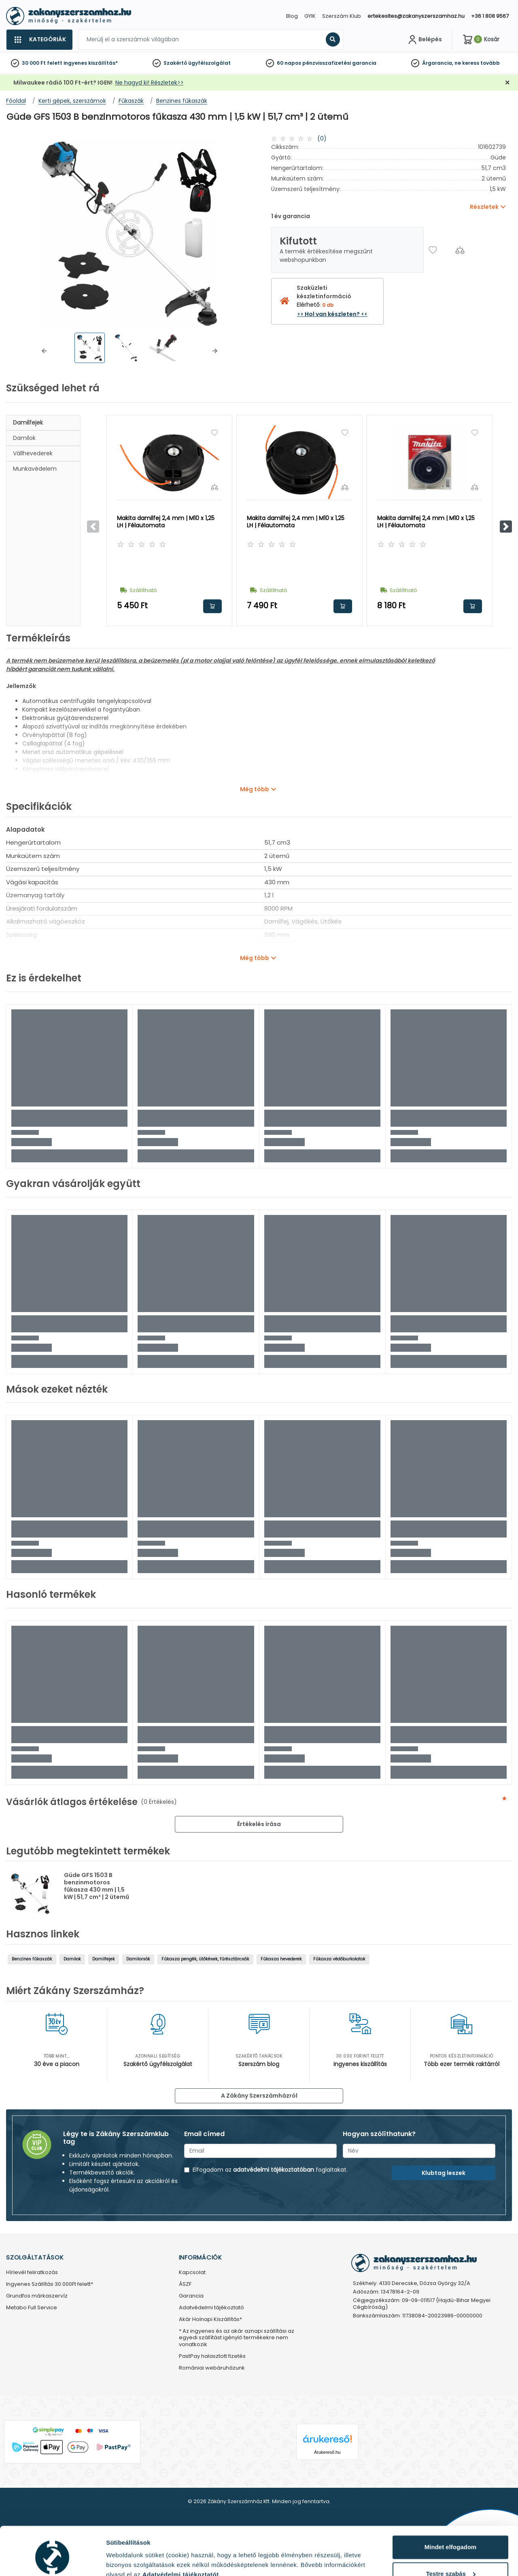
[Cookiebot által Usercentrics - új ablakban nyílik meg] (52, 2560)
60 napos (289, 62)
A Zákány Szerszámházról (259, 2096)
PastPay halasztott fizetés (212, 2356)
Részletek (120, 2560)
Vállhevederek (33, 453)
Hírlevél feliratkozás (32, 2272)
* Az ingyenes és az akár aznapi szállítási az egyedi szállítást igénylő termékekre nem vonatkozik (236, 2338)
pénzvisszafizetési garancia (339, 62)
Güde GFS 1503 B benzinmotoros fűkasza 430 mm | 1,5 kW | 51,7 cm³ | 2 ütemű (96, 1886)
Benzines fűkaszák (32, 1959)
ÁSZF (185, 2284)
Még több (254, 789)
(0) (322, 138)
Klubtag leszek (443, 2173)
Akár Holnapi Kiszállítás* (210, 2319)
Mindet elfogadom (450, 2510)
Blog (292, 16)
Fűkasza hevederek (281, 1959)
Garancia (191, 2296)
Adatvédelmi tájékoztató (211, 2307)
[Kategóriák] (39, 40)
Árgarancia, (437, 62)
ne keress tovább (477, 62)
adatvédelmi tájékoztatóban (273, 2170)
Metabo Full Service (31, 2307)
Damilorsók (138, 1959)
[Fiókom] (424, 40)
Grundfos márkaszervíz (37, 2296)
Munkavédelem (35, 469)
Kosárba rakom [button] (212, 606)
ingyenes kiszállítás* (91, 62)
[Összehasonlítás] (460, 250)
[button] (44, 351)
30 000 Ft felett (42, 62)
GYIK (310, 16)
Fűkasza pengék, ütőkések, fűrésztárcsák (205, 1959)
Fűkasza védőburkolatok (339, 1959)
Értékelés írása (259, 1824)
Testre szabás (451, 2536)
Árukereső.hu (327, 2452)
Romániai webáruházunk (212, 2368)
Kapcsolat (192, 2272)
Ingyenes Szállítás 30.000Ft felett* (49, 2284)
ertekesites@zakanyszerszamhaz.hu (416, 16)
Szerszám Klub (341, 16)
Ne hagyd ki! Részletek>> (149, 83)
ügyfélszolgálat (209, 62)
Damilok (24, 438)
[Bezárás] (507, 82)
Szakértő (175, 62)
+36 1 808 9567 (490, 16)
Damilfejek (28, 422)
